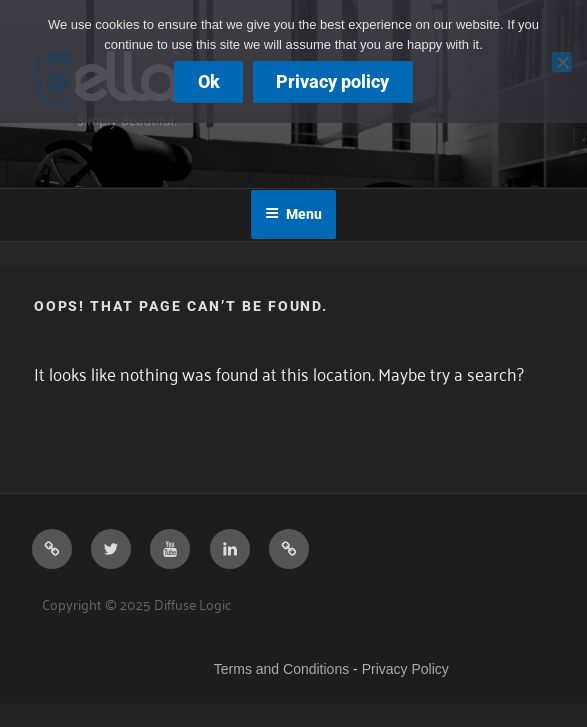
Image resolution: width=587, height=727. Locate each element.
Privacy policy (332, 81)
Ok (209, 81)
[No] (562, 62)
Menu (293, 214)
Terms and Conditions (281, 669)
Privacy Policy (405, 669)
